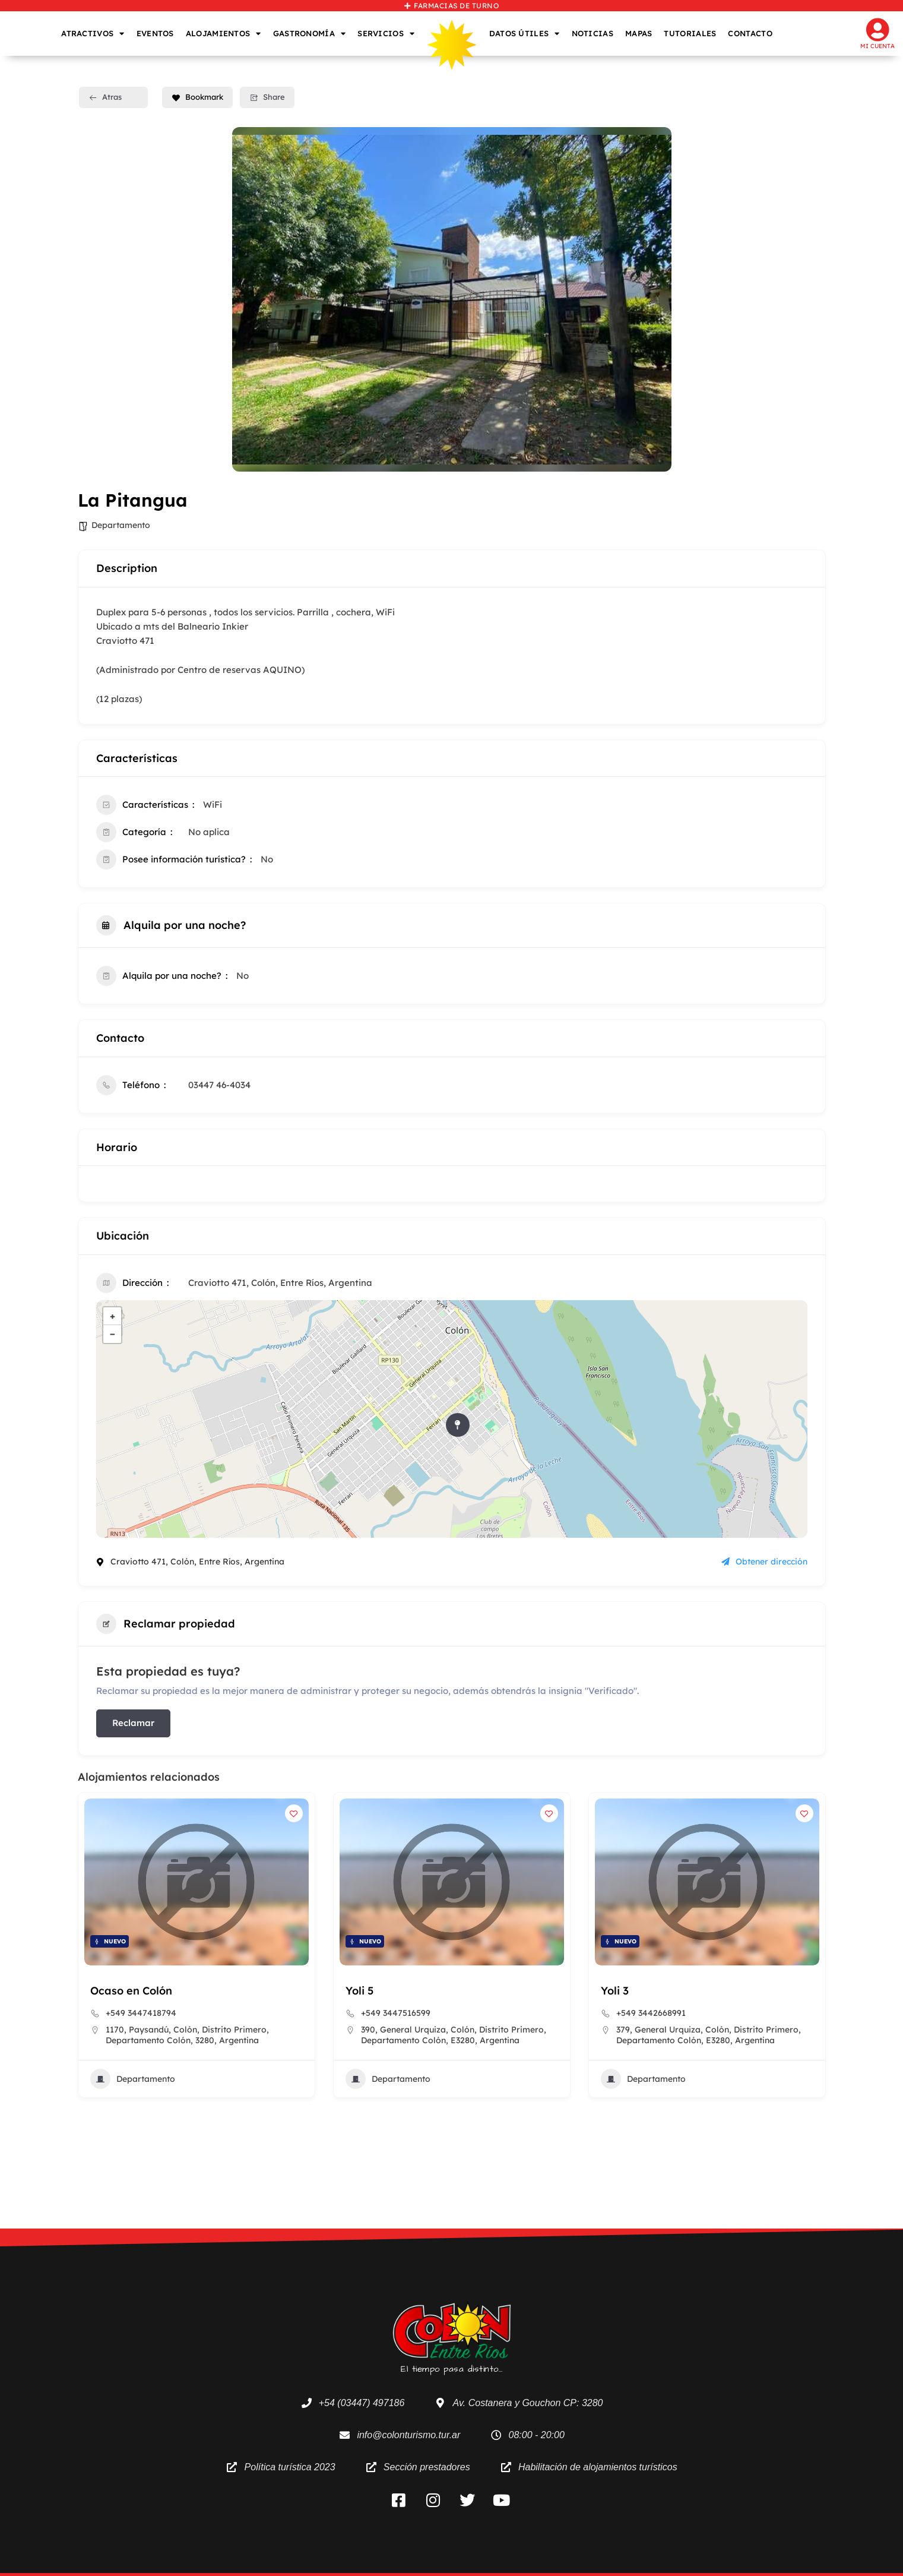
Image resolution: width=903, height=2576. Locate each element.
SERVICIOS (385, 33)
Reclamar (133, 1722)
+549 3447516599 (395, 2013)
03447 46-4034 (219, 1085)
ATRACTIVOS (92, 33)
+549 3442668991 (651, 2013)
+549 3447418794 (141, 2013)
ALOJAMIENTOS (223, 33)
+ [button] (112, 1316)
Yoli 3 (615, 1990)
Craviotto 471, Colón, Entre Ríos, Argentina (280, 1282)
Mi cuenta (877, 46)
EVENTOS (155, 33)
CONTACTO (750, 33)
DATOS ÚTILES (524, 33)
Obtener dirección (764, 1561)
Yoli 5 (359, 1990)
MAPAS (638, 33)
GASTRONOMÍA (309, 33)
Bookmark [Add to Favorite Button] (197, 97)
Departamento (120, 525)
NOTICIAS (592, 33)
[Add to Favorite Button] (294, 1813)
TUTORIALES (690, 33)
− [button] (112, 1333)
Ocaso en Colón (131, 1990)
